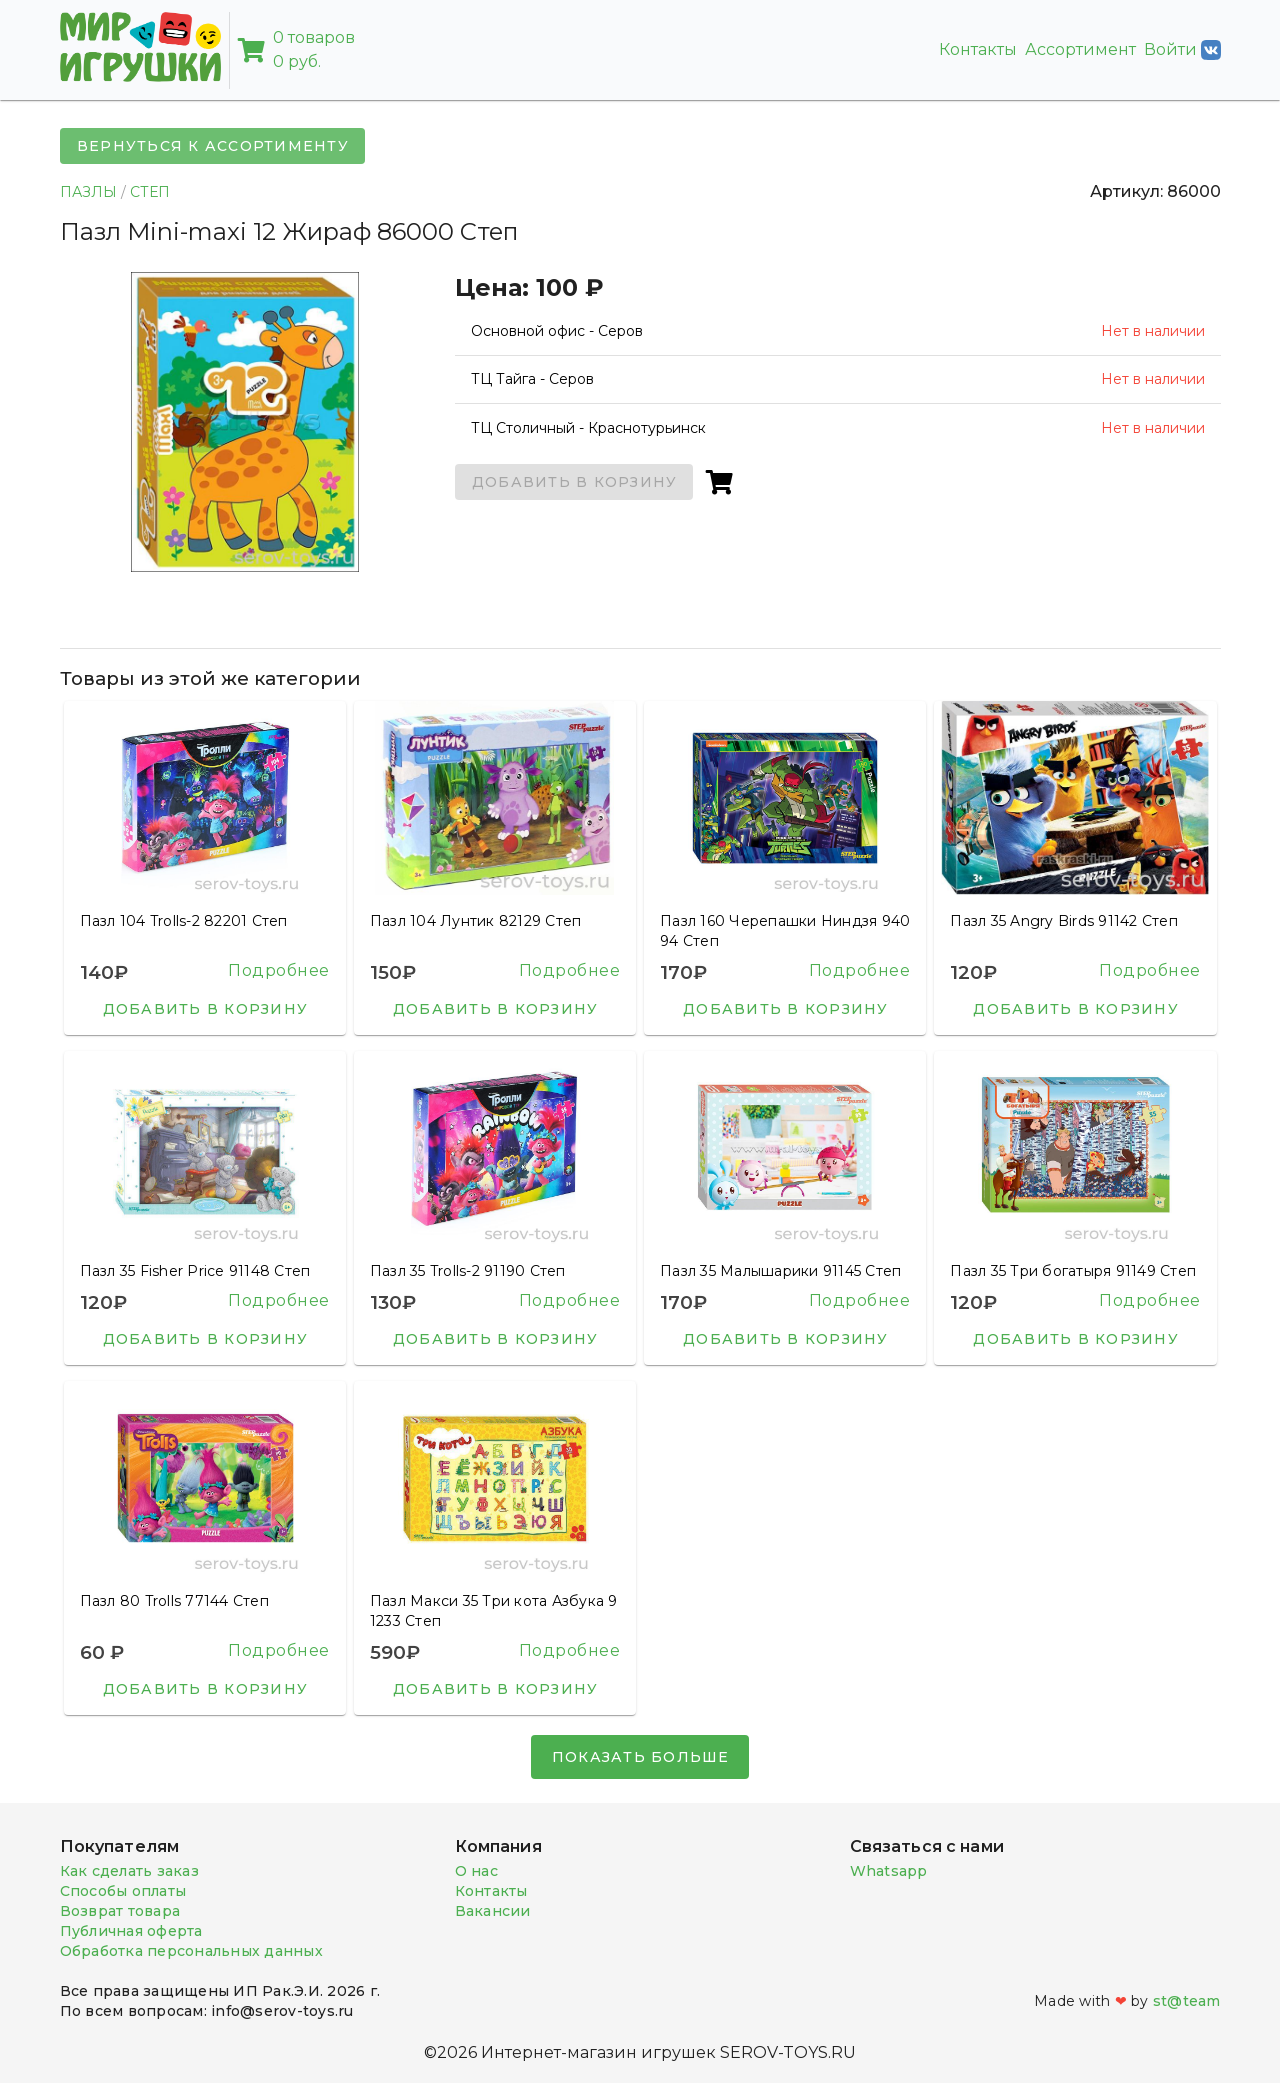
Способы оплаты (123, 1891)
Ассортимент (1080, 49)
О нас (476, 1871)
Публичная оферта (131, 1931)
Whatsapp (889, 1871)
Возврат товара (120, 1911)
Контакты (978, 49)
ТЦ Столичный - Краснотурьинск (588, 428)
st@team (1187, 2001)
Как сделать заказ (129, 1871)
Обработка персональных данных (191, 1951)
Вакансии (493, 1911)
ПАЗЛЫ (88, 192)
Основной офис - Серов (557, 331)
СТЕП (150, 192)
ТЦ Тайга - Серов (532, 379)
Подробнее (279, 970)
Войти (1182, 50)
